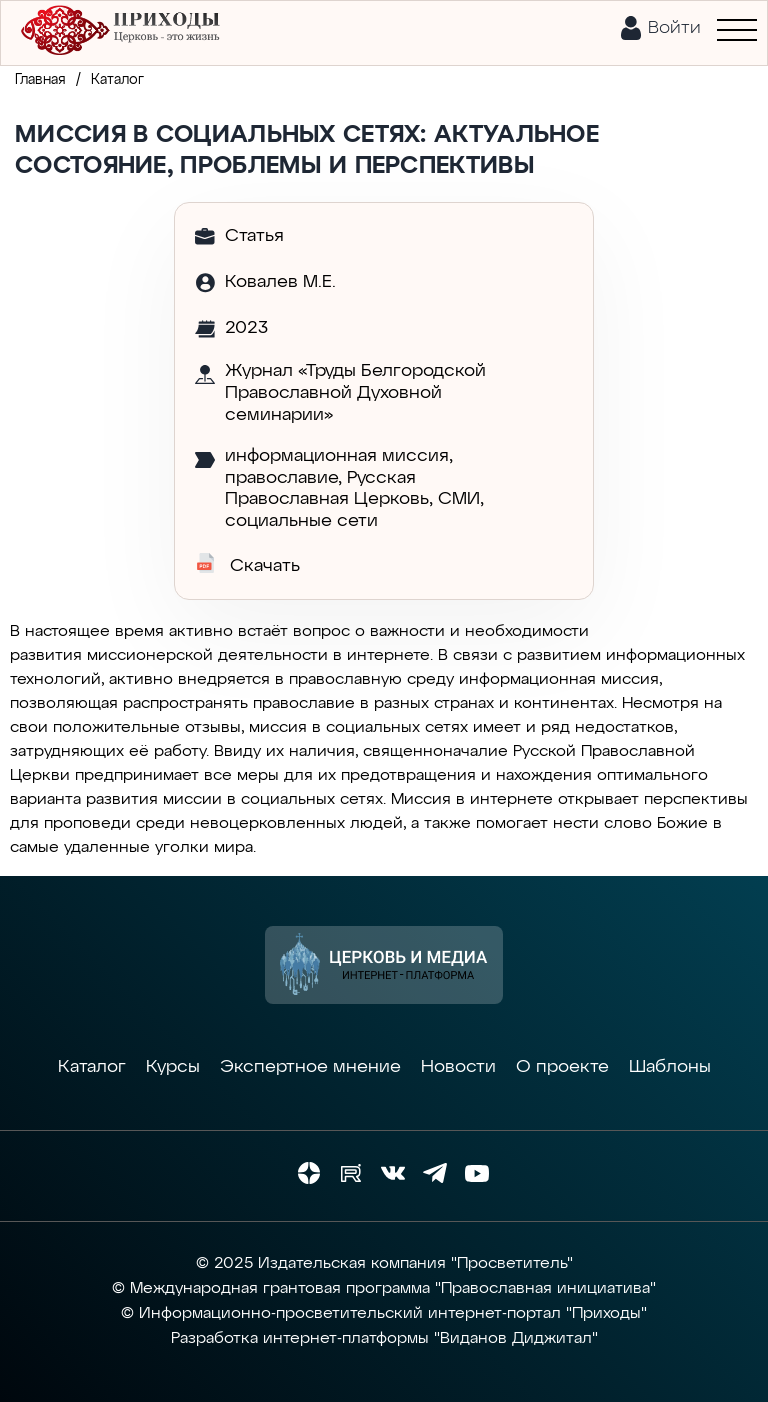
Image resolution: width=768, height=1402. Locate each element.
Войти (674, 28)
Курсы (173, 1067)
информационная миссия (337, 456)
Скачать (247, 564)
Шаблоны (670, 1067)
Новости (458, 1067)
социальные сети (301, 521)
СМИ (459, 499)
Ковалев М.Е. (280, 282)
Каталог (92, 1067)
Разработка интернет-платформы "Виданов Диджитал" (384, 1339)
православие (281, 478)
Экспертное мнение (310, 1067)
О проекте (562, 1067)
